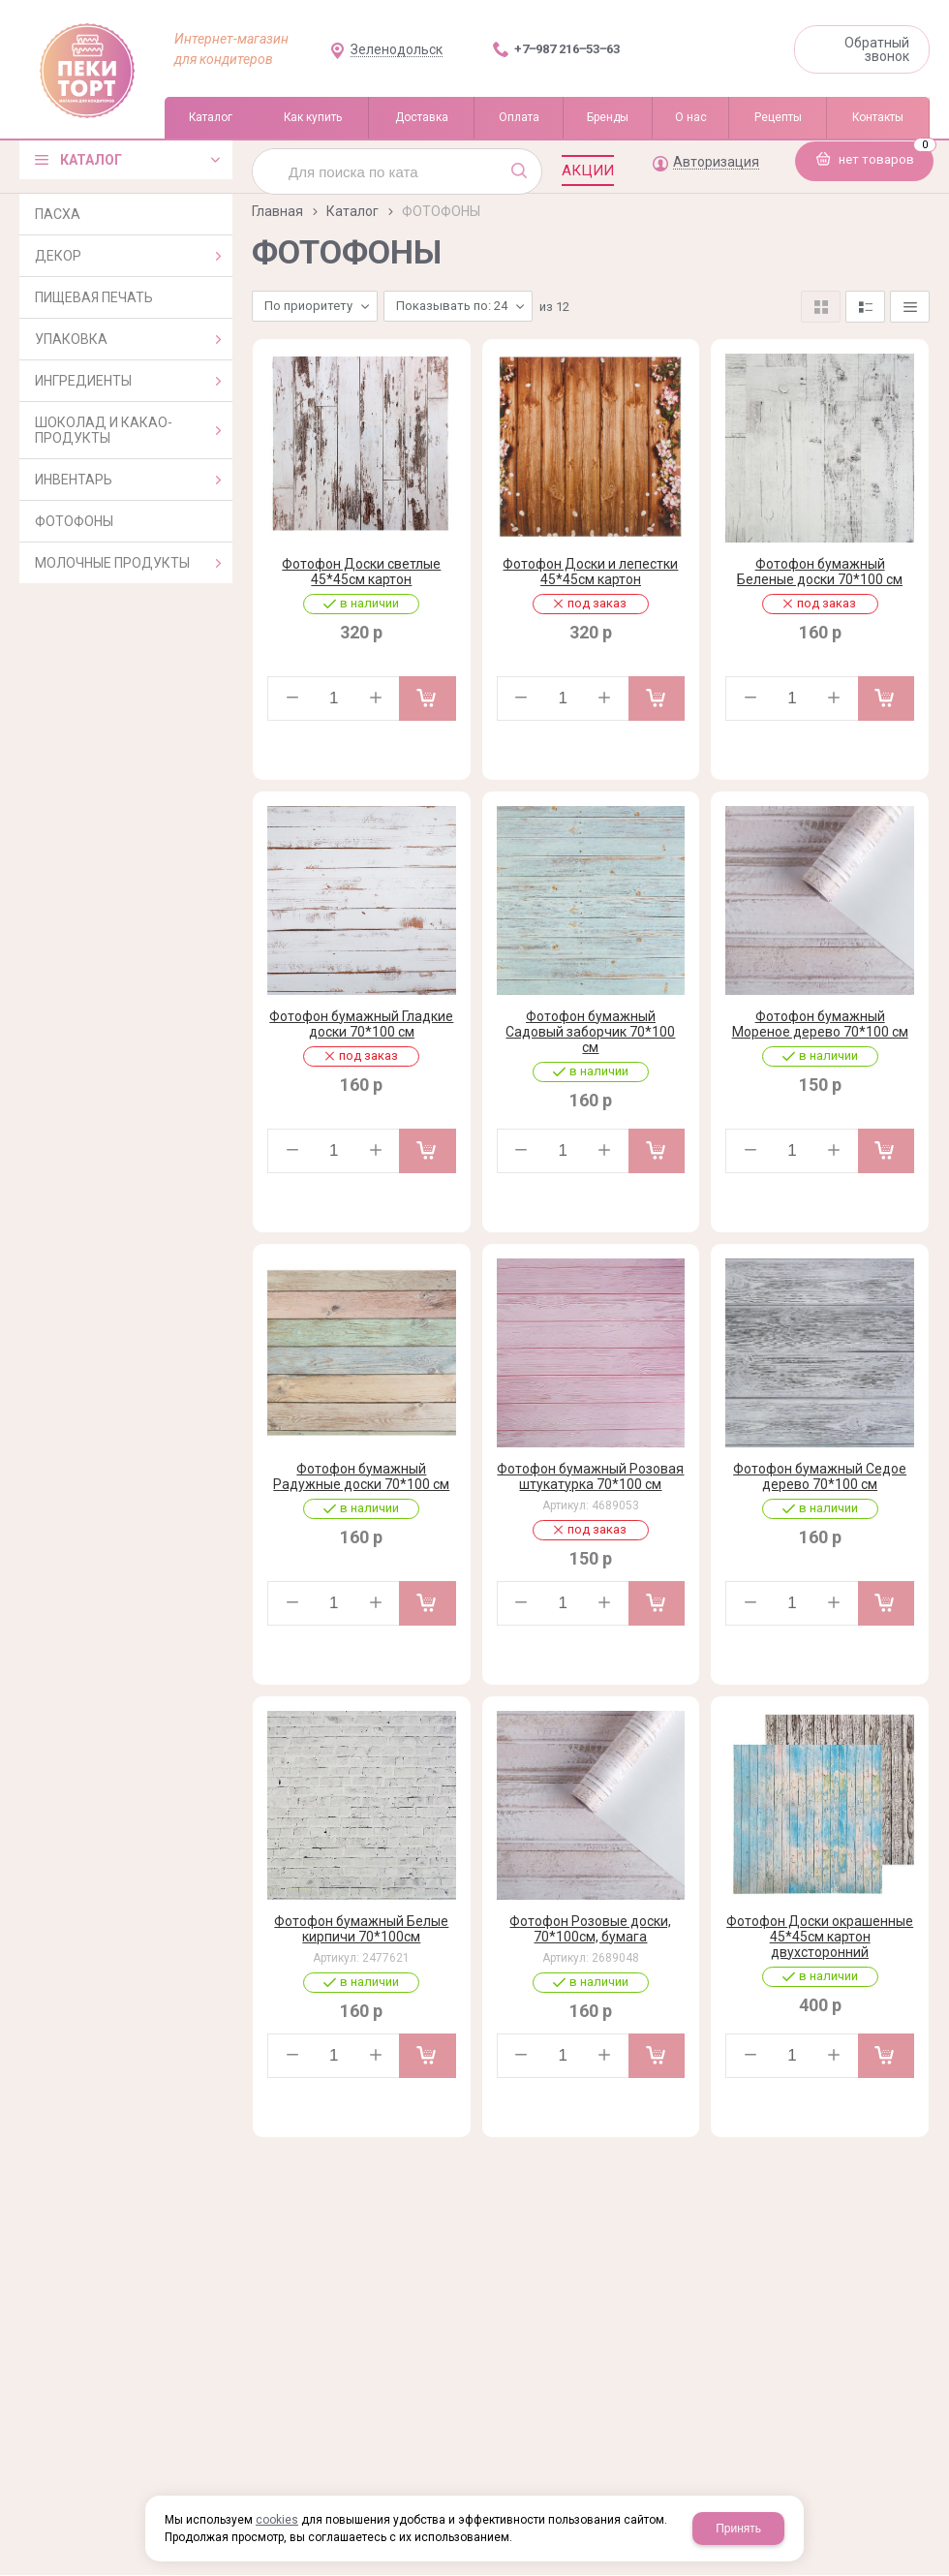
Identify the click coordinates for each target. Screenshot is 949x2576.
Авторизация (716, 162)
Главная (277, 211)
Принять (738, 2528)
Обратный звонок (876, 49)
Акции (588, 170)
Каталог (352, 211)
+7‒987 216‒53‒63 (567, 49)
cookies (277, 2520)
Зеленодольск (397, 50)
